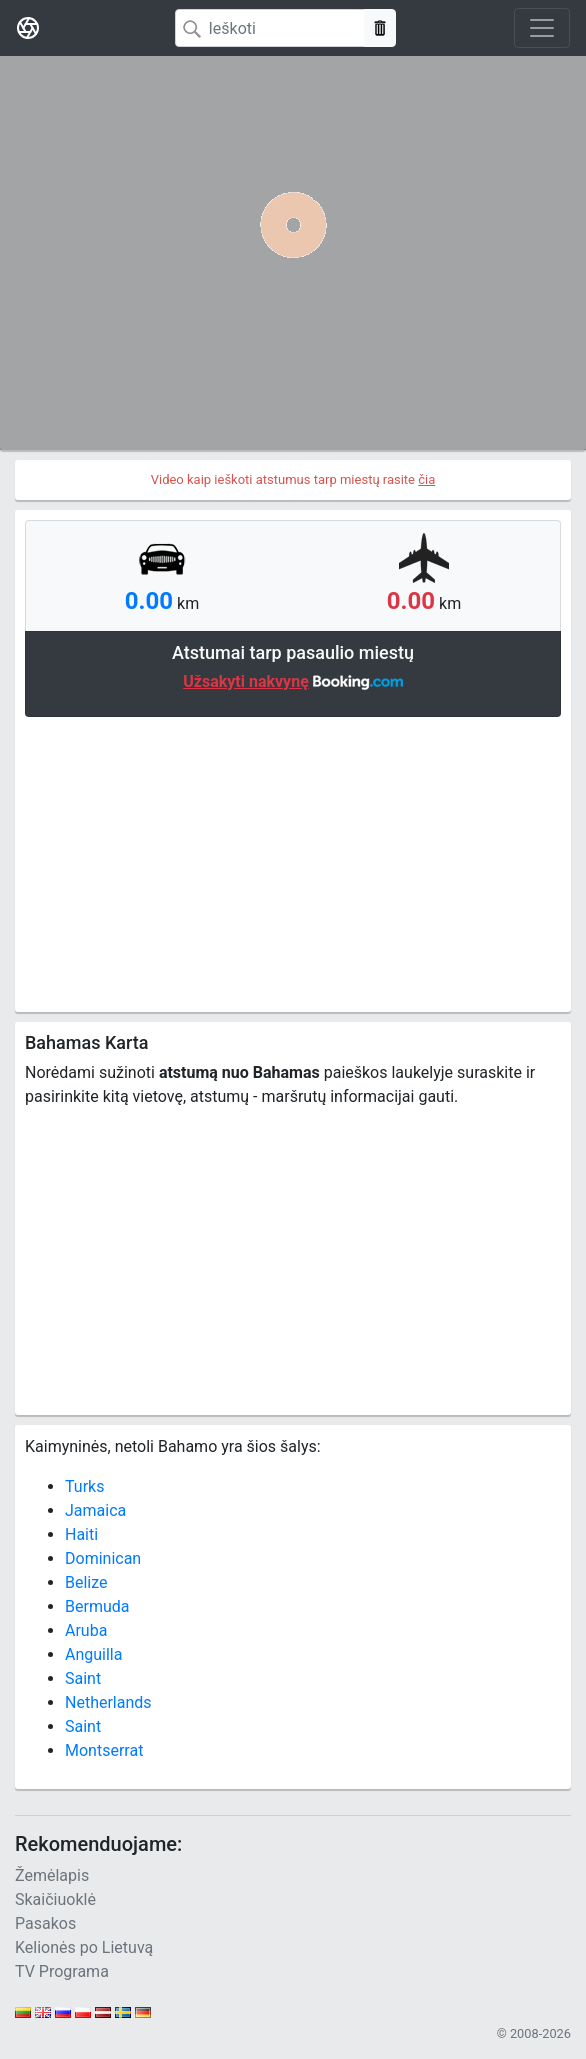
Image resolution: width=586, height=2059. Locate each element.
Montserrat (104, 1750)
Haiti (81, 1534)
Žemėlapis (52, 1875)
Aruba (86, 1630)
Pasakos (45, 1923)
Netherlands (108, 1702)
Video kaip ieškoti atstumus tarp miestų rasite (293, 479)
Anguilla (93, 1654)
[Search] (270, 28)
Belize (86, 1582)
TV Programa (62, 1971)
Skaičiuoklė (55, 1899)
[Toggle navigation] (542, 28)
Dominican (103, 1558)
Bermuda (97, 1606)
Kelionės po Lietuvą (84, 1947)
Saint (83, 1678)
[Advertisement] (293, 862)
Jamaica (95, 1510)
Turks (84, 1486)
